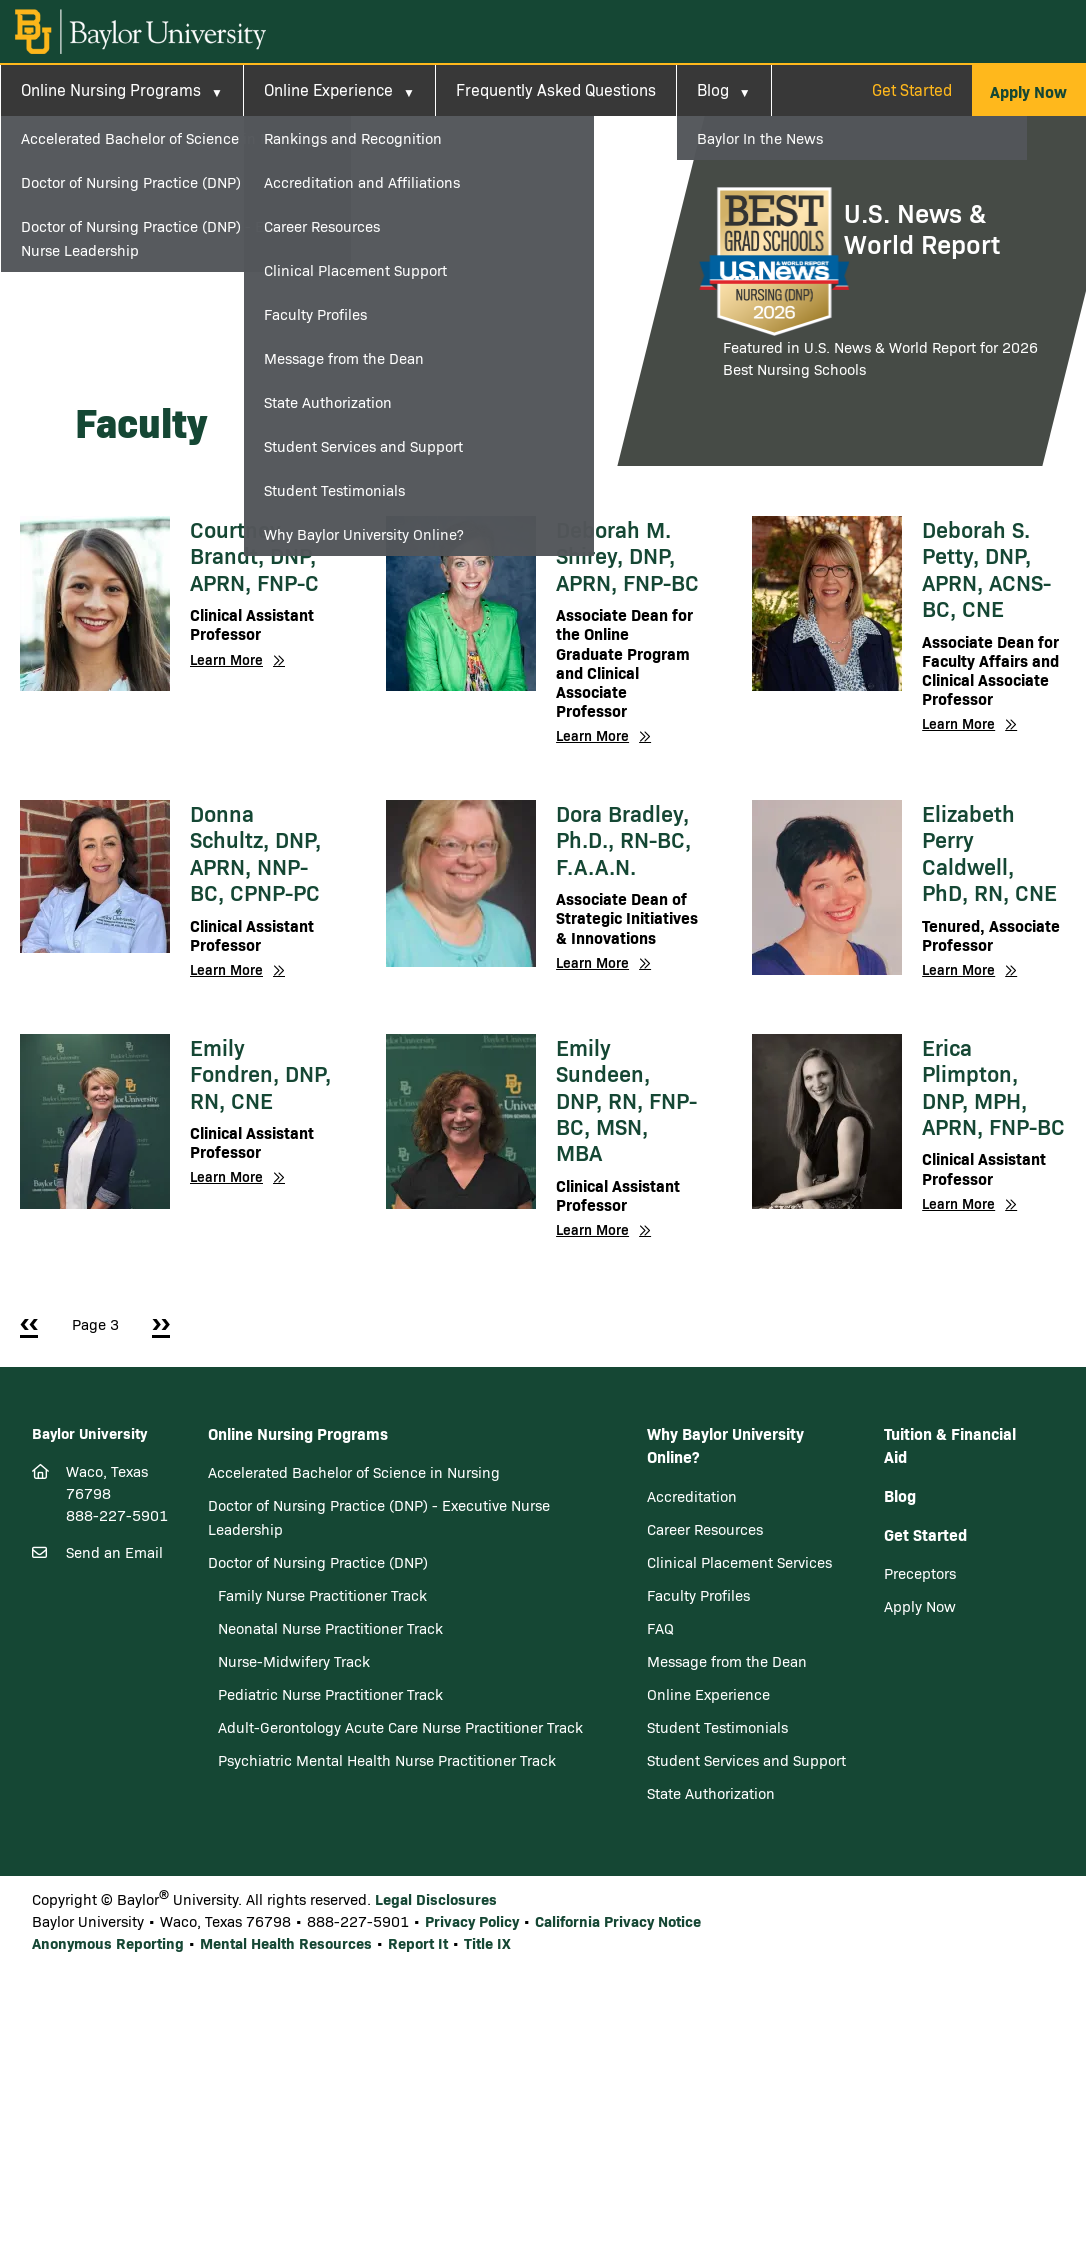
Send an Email (114, 1552)
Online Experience (328, 89)
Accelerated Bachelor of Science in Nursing (354, 1472)
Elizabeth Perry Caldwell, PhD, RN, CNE (989, 852)
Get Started (912, 89)
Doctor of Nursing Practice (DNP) (318, 1562)
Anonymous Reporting (108, 1942)
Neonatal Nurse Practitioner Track (330, 1628)
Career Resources (705, 1529)
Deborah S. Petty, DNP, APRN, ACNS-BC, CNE (986, 568)
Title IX (487, 1942)
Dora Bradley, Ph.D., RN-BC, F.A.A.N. (623, 839)
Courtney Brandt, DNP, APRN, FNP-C (254, 555)
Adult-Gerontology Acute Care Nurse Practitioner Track (400, 1727)
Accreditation (692, 1496)
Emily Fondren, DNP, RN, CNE (260, 1073)
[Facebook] (45, 1672)
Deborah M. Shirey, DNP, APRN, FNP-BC (627, 555)
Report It (418, 1942)
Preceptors (920, 1573)
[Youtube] (137, 1673)
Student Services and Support (746, 1760)
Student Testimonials (717, 1727)
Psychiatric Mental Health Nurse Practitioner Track (387, 1760)
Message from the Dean (727, 1661)
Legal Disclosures (436, 1898)
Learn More (226, 659)
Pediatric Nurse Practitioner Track (330, 1694)
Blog (713, 89)
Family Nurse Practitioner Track (322, 1595)
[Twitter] (79, 1672)
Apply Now (920, 1606)
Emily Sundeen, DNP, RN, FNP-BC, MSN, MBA (626, 1100)
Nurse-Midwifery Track (294, 1661)
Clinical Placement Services (739, 1562)
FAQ (660, 1628)
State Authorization (711, 1793)
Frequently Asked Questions (556, 89)
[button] (1028, 91)
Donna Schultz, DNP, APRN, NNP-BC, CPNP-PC (255, 852)
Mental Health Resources (286, 1942)
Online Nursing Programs (111, 89)
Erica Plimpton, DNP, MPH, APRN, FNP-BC (993, 1086)
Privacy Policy (472, 1920)
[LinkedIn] (113, 1672)
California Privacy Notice (618, 1920)
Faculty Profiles (698, 1595)
